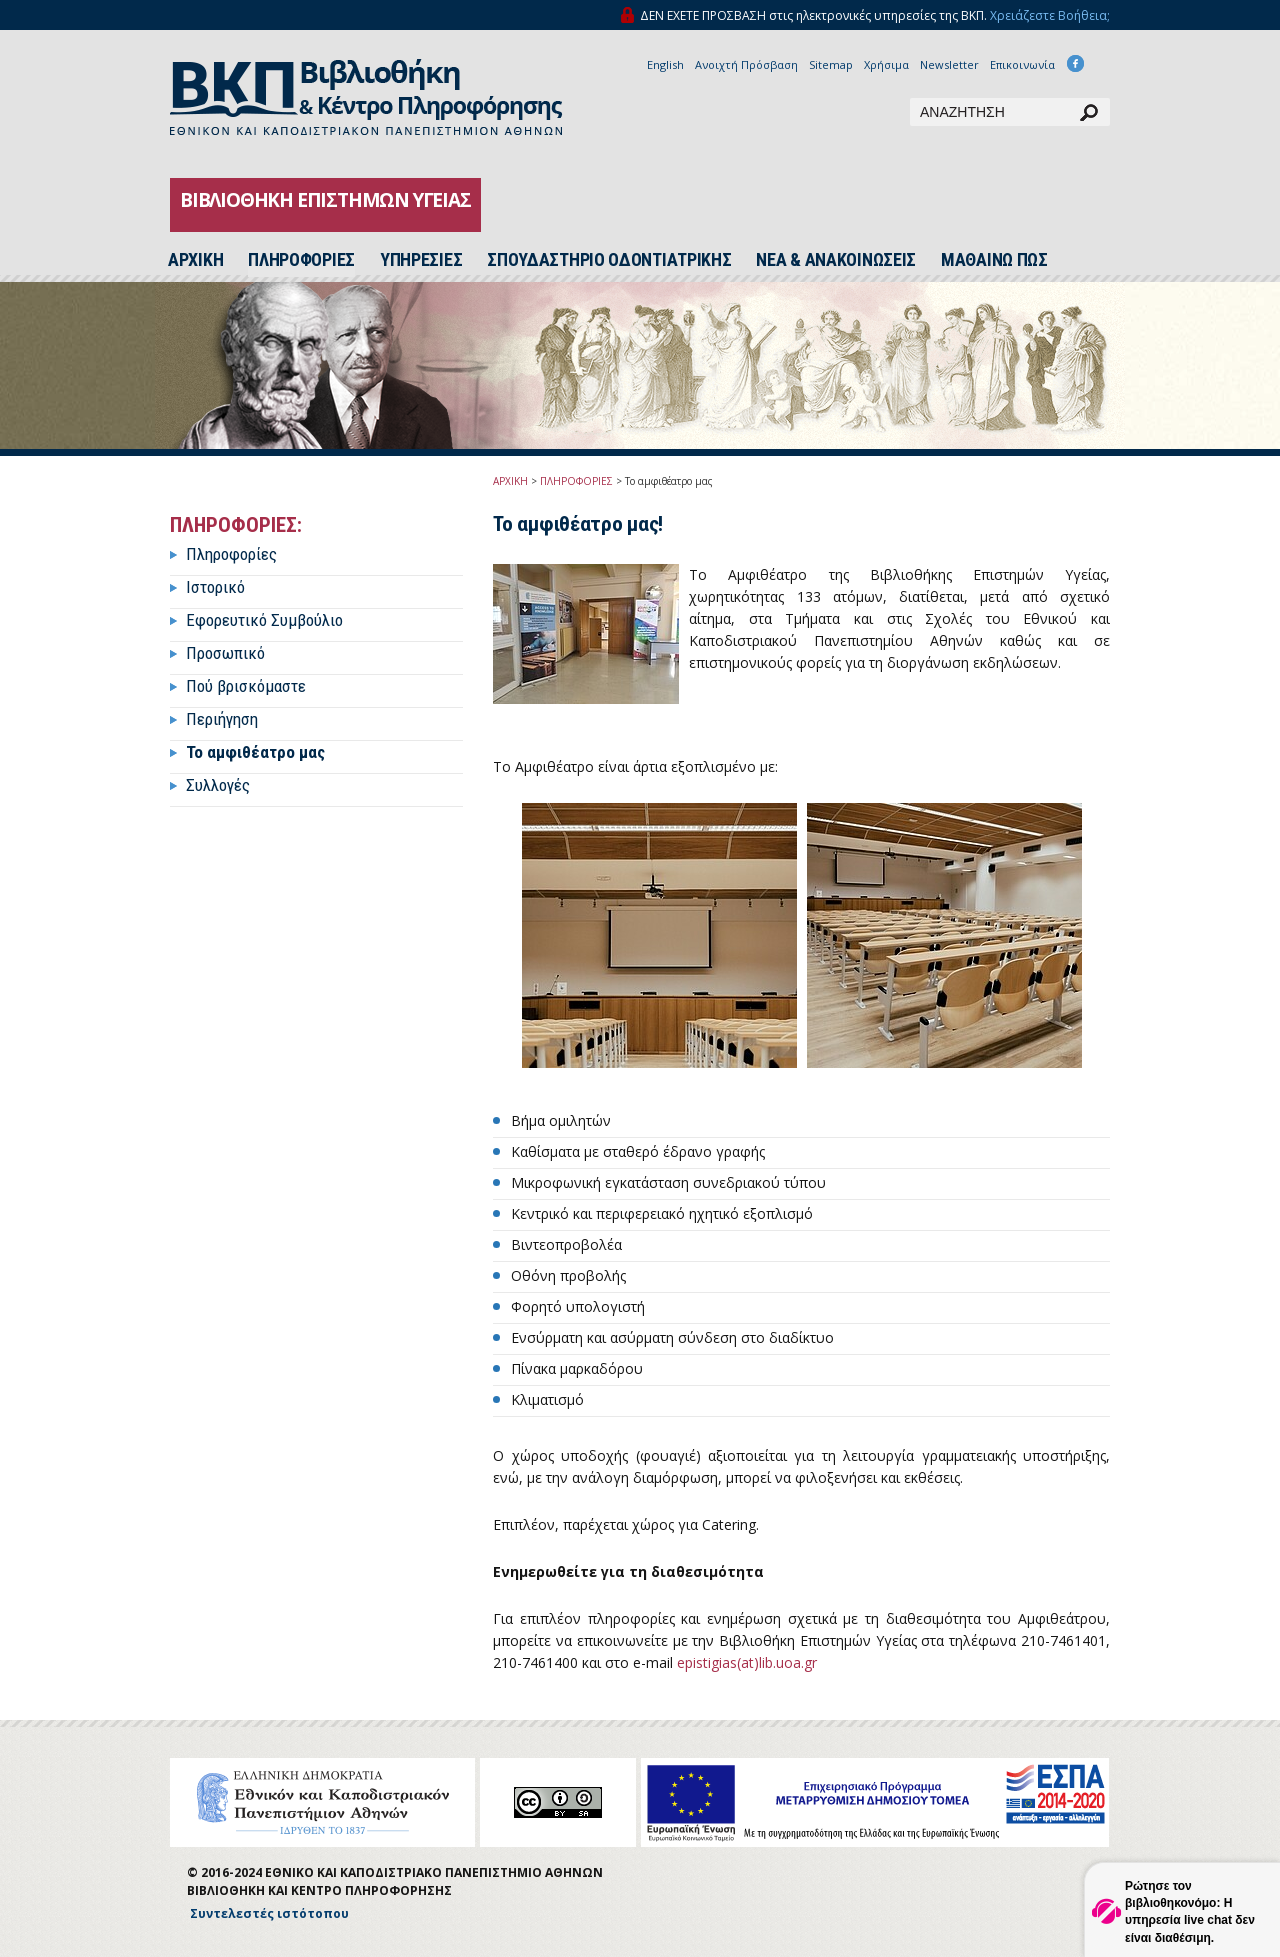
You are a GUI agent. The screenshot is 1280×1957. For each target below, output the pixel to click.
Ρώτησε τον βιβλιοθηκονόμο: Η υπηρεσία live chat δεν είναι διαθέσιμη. (1190, 1911)
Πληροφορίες (231, 554)
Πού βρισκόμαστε (246, 686)
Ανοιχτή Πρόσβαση (746, 64)
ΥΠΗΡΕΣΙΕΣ (421, 260)
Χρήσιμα (886, 64)
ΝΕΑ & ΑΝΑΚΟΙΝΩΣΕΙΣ (836, 260)
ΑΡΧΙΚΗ (510, 481)
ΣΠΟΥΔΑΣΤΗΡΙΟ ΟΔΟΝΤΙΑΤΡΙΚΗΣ (609, 260)
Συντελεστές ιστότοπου (269, 1913)
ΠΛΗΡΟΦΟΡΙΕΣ (301, 260)
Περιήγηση (222, 719)
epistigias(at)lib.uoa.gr (747, 1662)
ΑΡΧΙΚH (195, 260)
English (665, 64)
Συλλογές (218, 785)
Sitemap (831, 64)
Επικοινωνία (1022, 64)
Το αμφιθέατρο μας (255, 752)
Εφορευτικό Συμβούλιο (264, 620)
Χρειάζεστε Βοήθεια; (1050, 15)
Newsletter (949, 64)
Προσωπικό (225, 653)
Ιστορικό (215, 587)
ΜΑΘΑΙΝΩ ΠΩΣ (994, 260)
